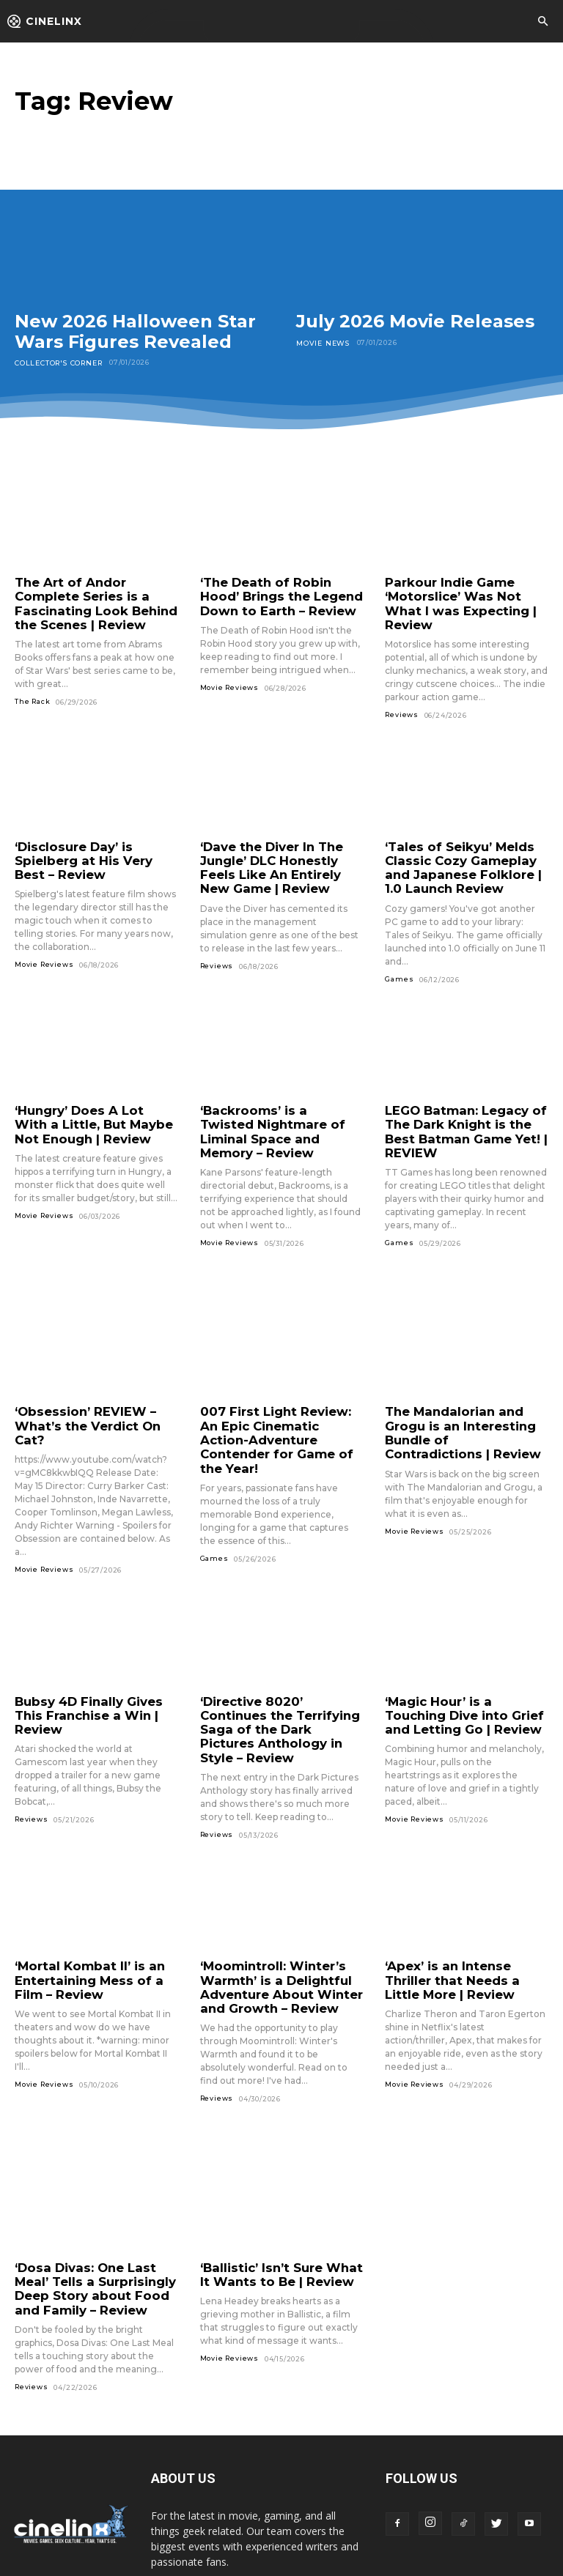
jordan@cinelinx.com (256, 2513)
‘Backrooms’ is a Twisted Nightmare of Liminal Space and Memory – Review (274, 1104)
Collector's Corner (57, 362)
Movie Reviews (229, 682)
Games (399, 954)
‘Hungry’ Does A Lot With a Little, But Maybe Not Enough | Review (93, 1098)
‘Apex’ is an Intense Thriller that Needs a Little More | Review (463, 1911)
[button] (542, 22)
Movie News (321, 342)
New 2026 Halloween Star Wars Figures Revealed (135, 331)
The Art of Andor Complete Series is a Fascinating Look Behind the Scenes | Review (95, 601)
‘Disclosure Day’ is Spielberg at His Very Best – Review (96, 840)
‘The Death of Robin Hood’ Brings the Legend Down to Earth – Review (281, 595)
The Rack (32, 695)
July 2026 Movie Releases (415, 321)
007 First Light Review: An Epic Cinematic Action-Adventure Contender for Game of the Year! (276, 1399)
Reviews (402, 695)
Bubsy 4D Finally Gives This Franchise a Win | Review (94, 1659)
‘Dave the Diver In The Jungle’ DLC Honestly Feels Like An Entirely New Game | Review (279, 846)
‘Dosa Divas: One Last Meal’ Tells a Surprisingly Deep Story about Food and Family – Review (95, 2212)
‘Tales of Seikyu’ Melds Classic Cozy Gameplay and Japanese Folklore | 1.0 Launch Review (466, 846)
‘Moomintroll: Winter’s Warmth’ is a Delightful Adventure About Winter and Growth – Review (272, 1917)
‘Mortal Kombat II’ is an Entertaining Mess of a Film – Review (95, 1911)
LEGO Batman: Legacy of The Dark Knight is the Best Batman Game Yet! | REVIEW (465, 1104)
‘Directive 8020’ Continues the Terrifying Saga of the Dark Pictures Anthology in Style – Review (279, 1672)
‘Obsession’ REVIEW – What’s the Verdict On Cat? (94, 1386)
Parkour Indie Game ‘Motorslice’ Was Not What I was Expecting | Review (463, 595)
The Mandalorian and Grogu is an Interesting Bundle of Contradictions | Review (462, 1399)
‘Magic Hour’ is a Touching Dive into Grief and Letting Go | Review (462, 1665)
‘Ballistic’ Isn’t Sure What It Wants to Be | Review (278, 2199)
